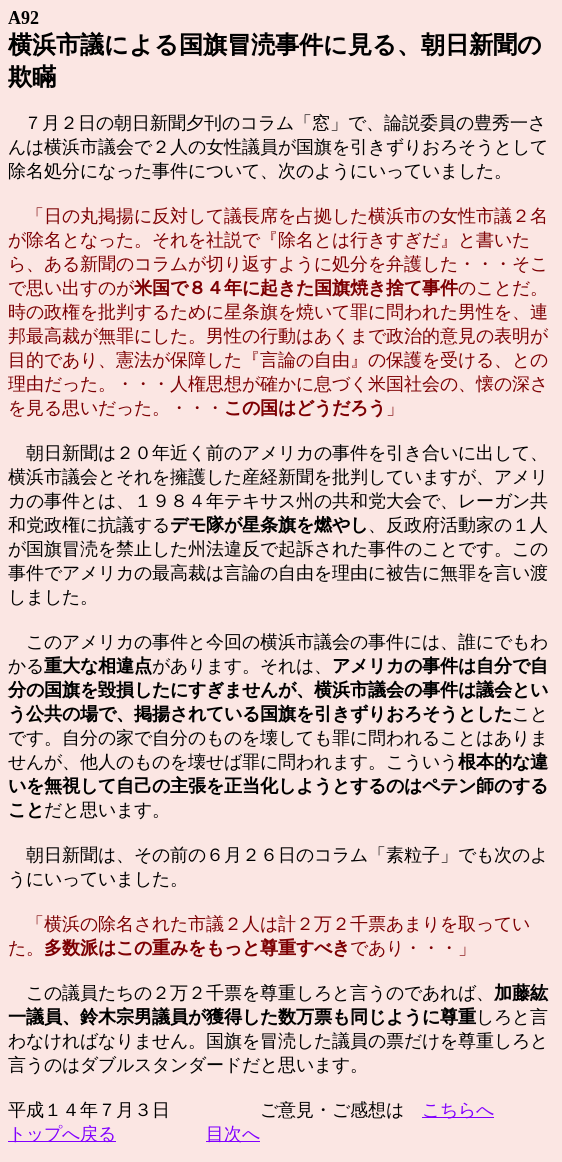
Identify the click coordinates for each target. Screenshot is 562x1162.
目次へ (233, 1134)
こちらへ (458, 1110)
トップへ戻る (62, 1134)
